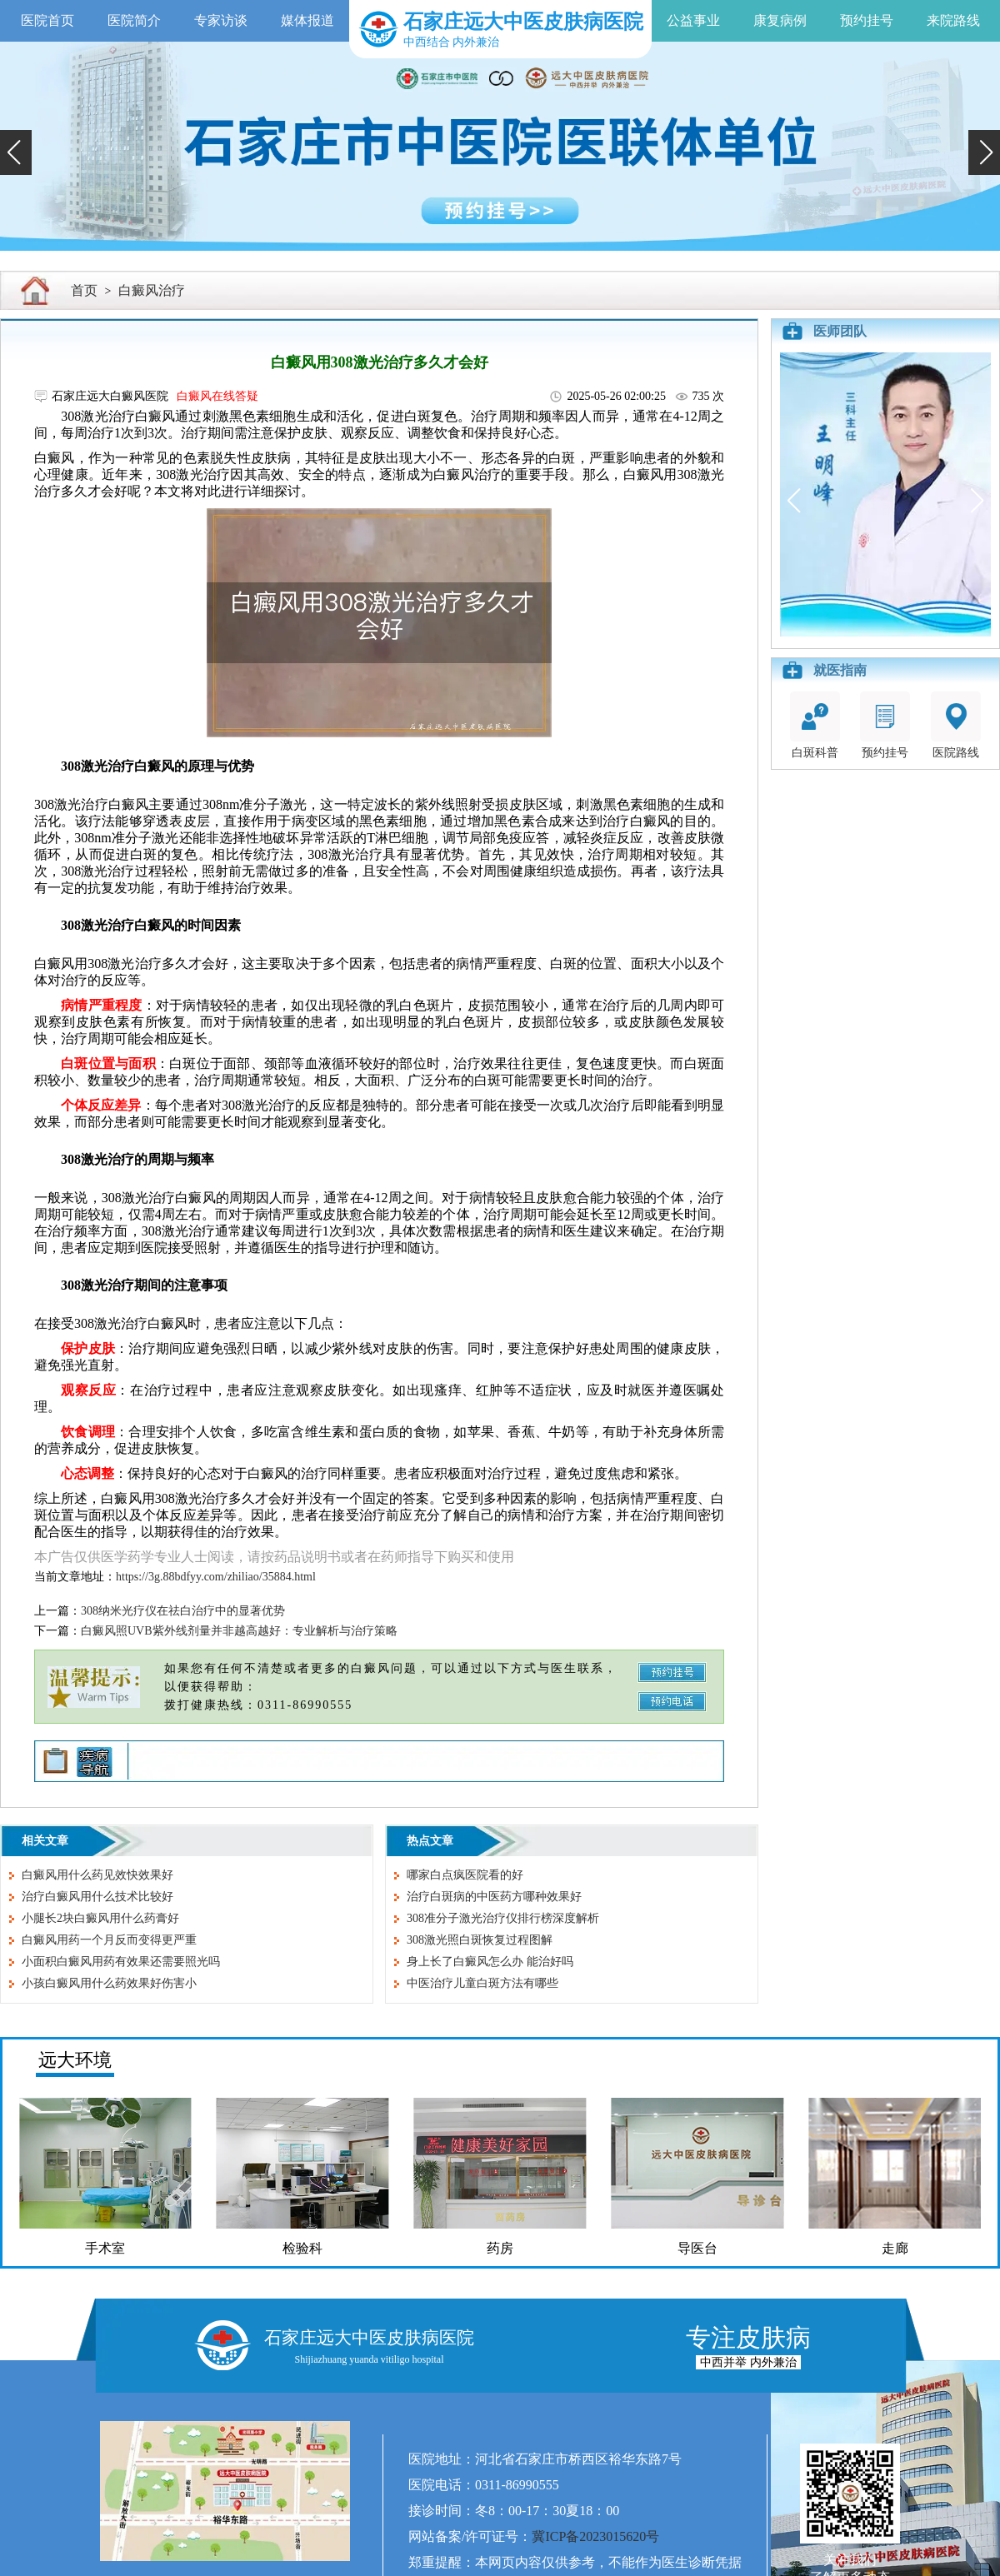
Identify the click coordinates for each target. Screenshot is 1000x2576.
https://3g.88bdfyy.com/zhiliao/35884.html (216, 1576)
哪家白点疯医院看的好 (465, 1875)
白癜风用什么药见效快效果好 (97, 1875)
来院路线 (953, 20)
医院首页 (47, 20)
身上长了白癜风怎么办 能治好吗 (490, 1961)
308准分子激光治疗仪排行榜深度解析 (503, 1918)
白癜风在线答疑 (217, 396)
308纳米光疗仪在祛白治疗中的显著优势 (183, 1611)
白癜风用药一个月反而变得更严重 (109, 1940)
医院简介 (134, 20)
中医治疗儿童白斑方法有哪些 (482, 1983)
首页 (84, 290)
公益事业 (693, 20)
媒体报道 (307, 20)
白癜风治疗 (151, 290)
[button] (16, 152)
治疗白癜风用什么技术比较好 (97, 1896)
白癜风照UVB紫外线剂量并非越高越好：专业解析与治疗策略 (239, 1631)
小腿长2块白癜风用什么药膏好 (100, 1918)
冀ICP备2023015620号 (595, 2536)
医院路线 (956, 725)
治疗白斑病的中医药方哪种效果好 (494, 1896)
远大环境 (75, 2059)
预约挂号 (866, 20)
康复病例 (780, 20)
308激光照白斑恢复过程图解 (479, 1940)
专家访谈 (221, 20)
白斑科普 (815, 725)
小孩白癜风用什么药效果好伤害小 (109, 1983)
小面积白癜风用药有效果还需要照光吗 (121, 1961)
